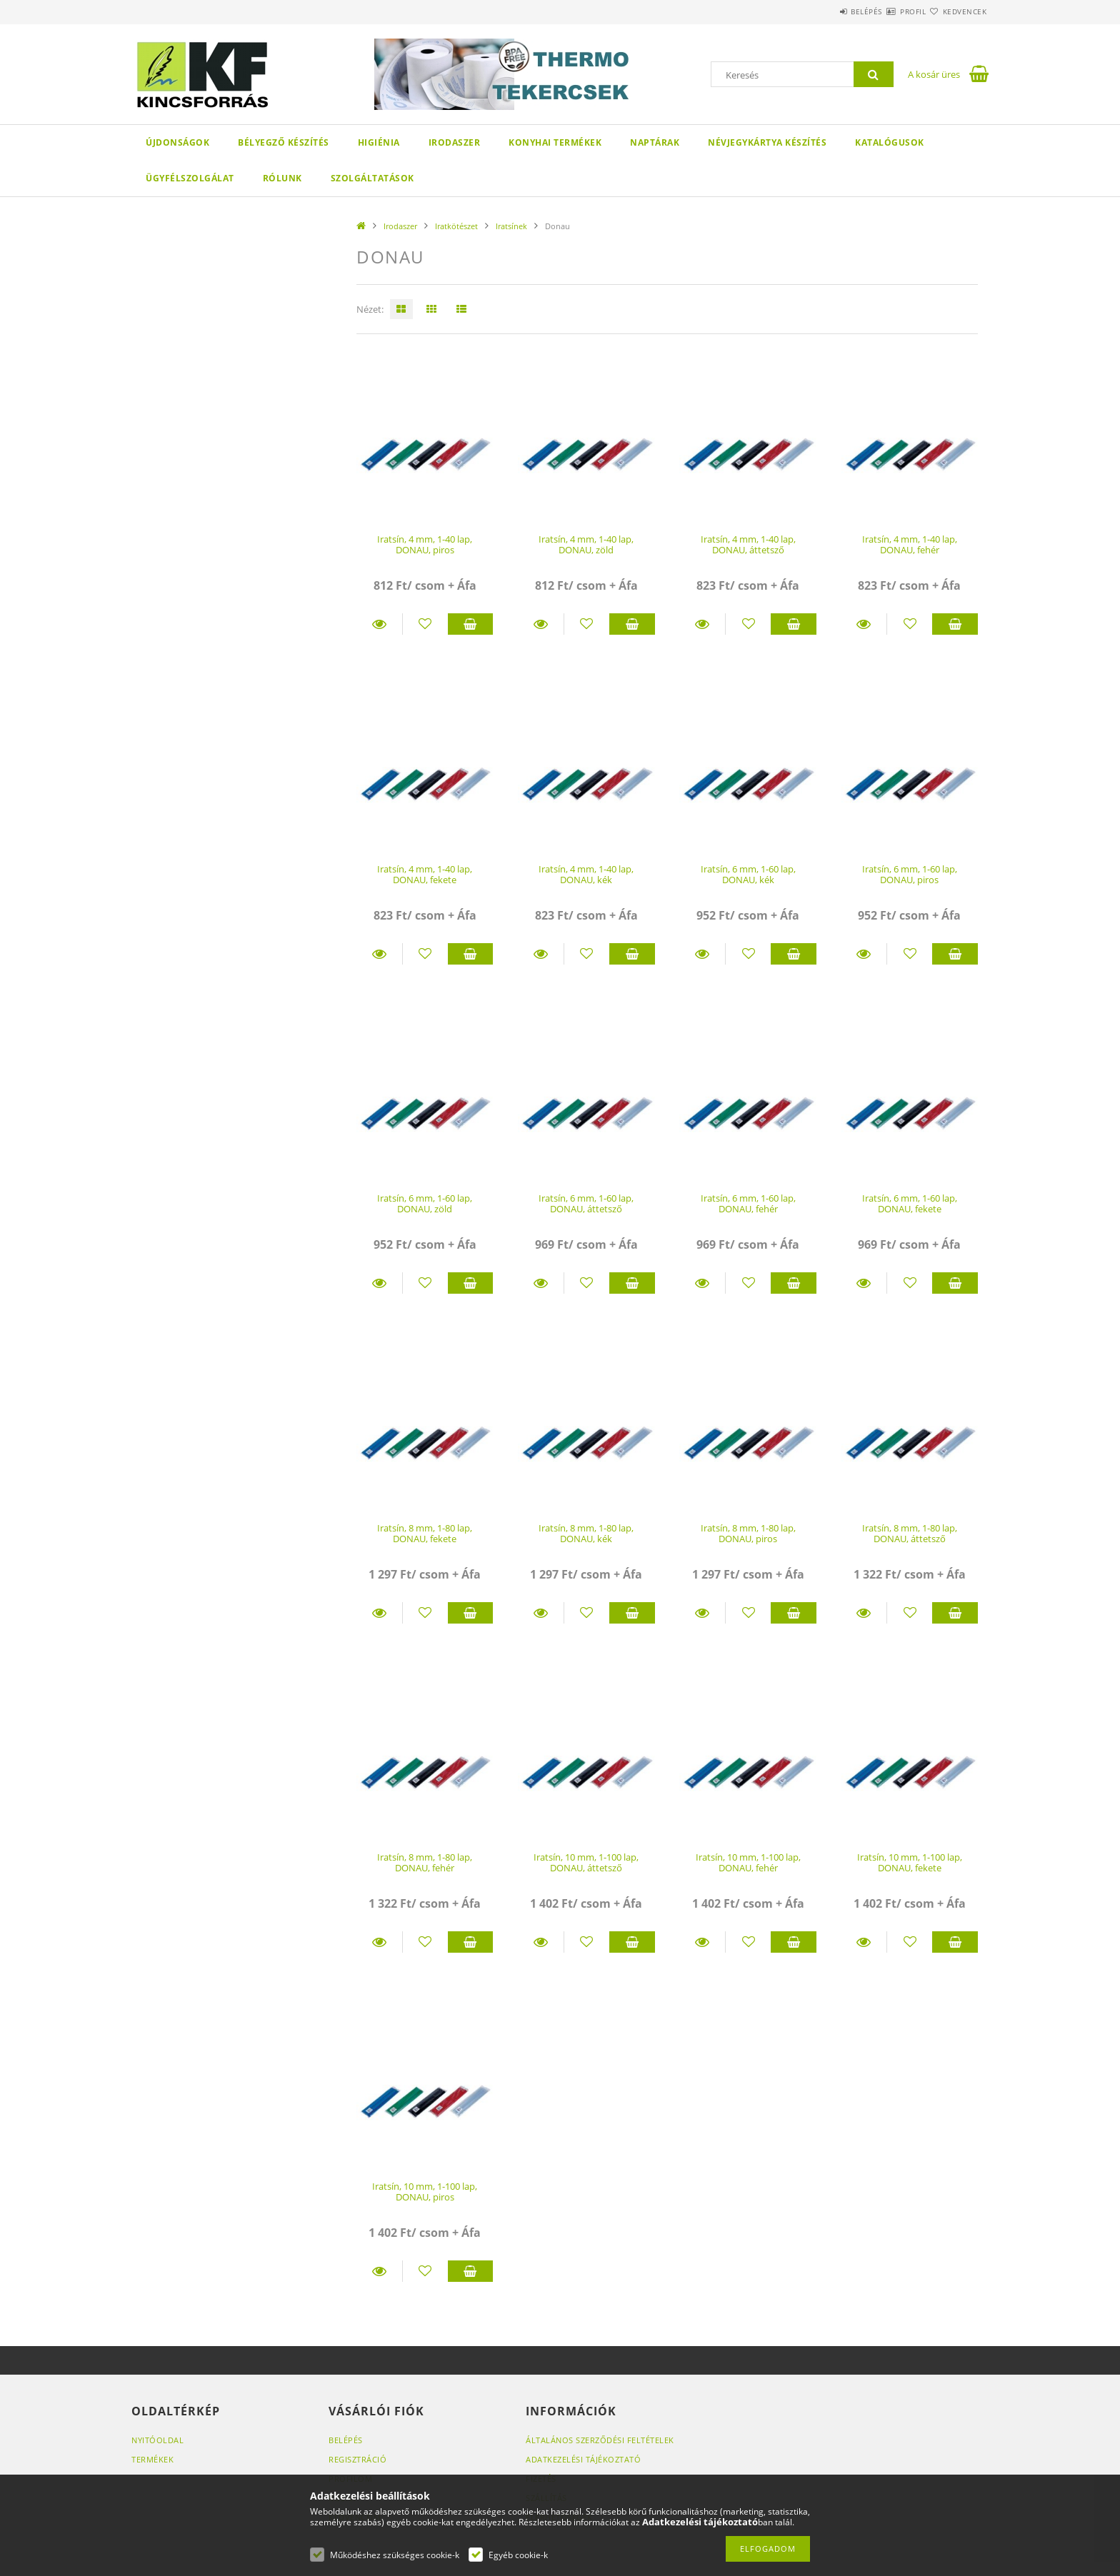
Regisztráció (357, 2459)
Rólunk (282, 178)
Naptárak (654, 142)
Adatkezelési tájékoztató (583, 2459)
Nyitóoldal (157, 2440)
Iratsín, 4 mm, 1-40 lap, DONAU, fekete (424, 874)
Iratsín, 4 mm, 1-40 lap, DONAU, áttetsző (748, 544)
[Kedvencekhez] (425, 624)
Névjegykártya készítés (767, 142)
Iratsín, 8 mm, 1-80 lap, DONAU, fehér (424, 1862)
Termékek (152, 2459)
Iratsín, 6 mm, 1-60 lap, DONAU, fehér (748, 1203)
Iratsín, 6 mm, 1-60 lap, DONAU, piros (909, 874)
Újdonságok (177, 142)
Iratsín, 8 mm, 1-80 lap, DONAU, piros (748, 1533)
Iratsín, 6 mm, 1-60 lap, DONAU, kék (748, 874)
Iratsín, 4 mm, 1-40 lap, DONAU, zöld (586, 544)
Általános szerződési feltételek (600, 2440)
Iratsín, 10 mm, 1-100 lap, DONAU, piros (424, 2191)
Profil (887, 11)
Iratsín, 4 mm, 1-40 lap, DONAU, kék (586, 874)
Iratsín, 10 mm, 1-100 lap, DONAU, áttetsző (586, 1862)
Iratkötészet (456, 226)
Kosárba (471, 624)
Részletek (379, 624)
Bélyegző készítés (283, 142)
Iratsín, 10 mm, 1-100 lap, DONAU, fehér (748, 1862)
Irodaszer (455, 142)
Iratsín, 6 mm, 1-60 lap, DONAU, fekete (909, 1203)
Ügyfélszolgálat (190, 178)
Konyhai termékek (555, 142)
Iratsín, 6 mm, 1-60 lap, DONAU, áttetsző (586, 1203)
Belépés (823, 11)
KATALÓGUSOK (889, 142)
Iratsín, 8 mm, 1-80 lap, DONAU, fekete (424, 1533)
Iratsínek (511, 226)
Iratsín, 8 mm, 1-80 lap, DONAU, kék (586, 1533)
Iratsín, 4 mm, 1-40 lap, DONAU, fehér (909, 544)
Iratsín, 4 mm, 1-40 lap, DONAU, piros (424, 544)
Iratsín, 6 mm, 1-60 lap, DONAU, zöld (424, 1203)
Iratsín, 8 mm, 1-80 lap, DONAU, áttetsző (909, 1533)
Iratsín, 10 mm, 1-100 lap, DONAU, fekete (909, 1862)
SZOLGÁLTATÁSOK (372, 178)
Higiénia (379, 142)
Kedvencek (956, 11)
